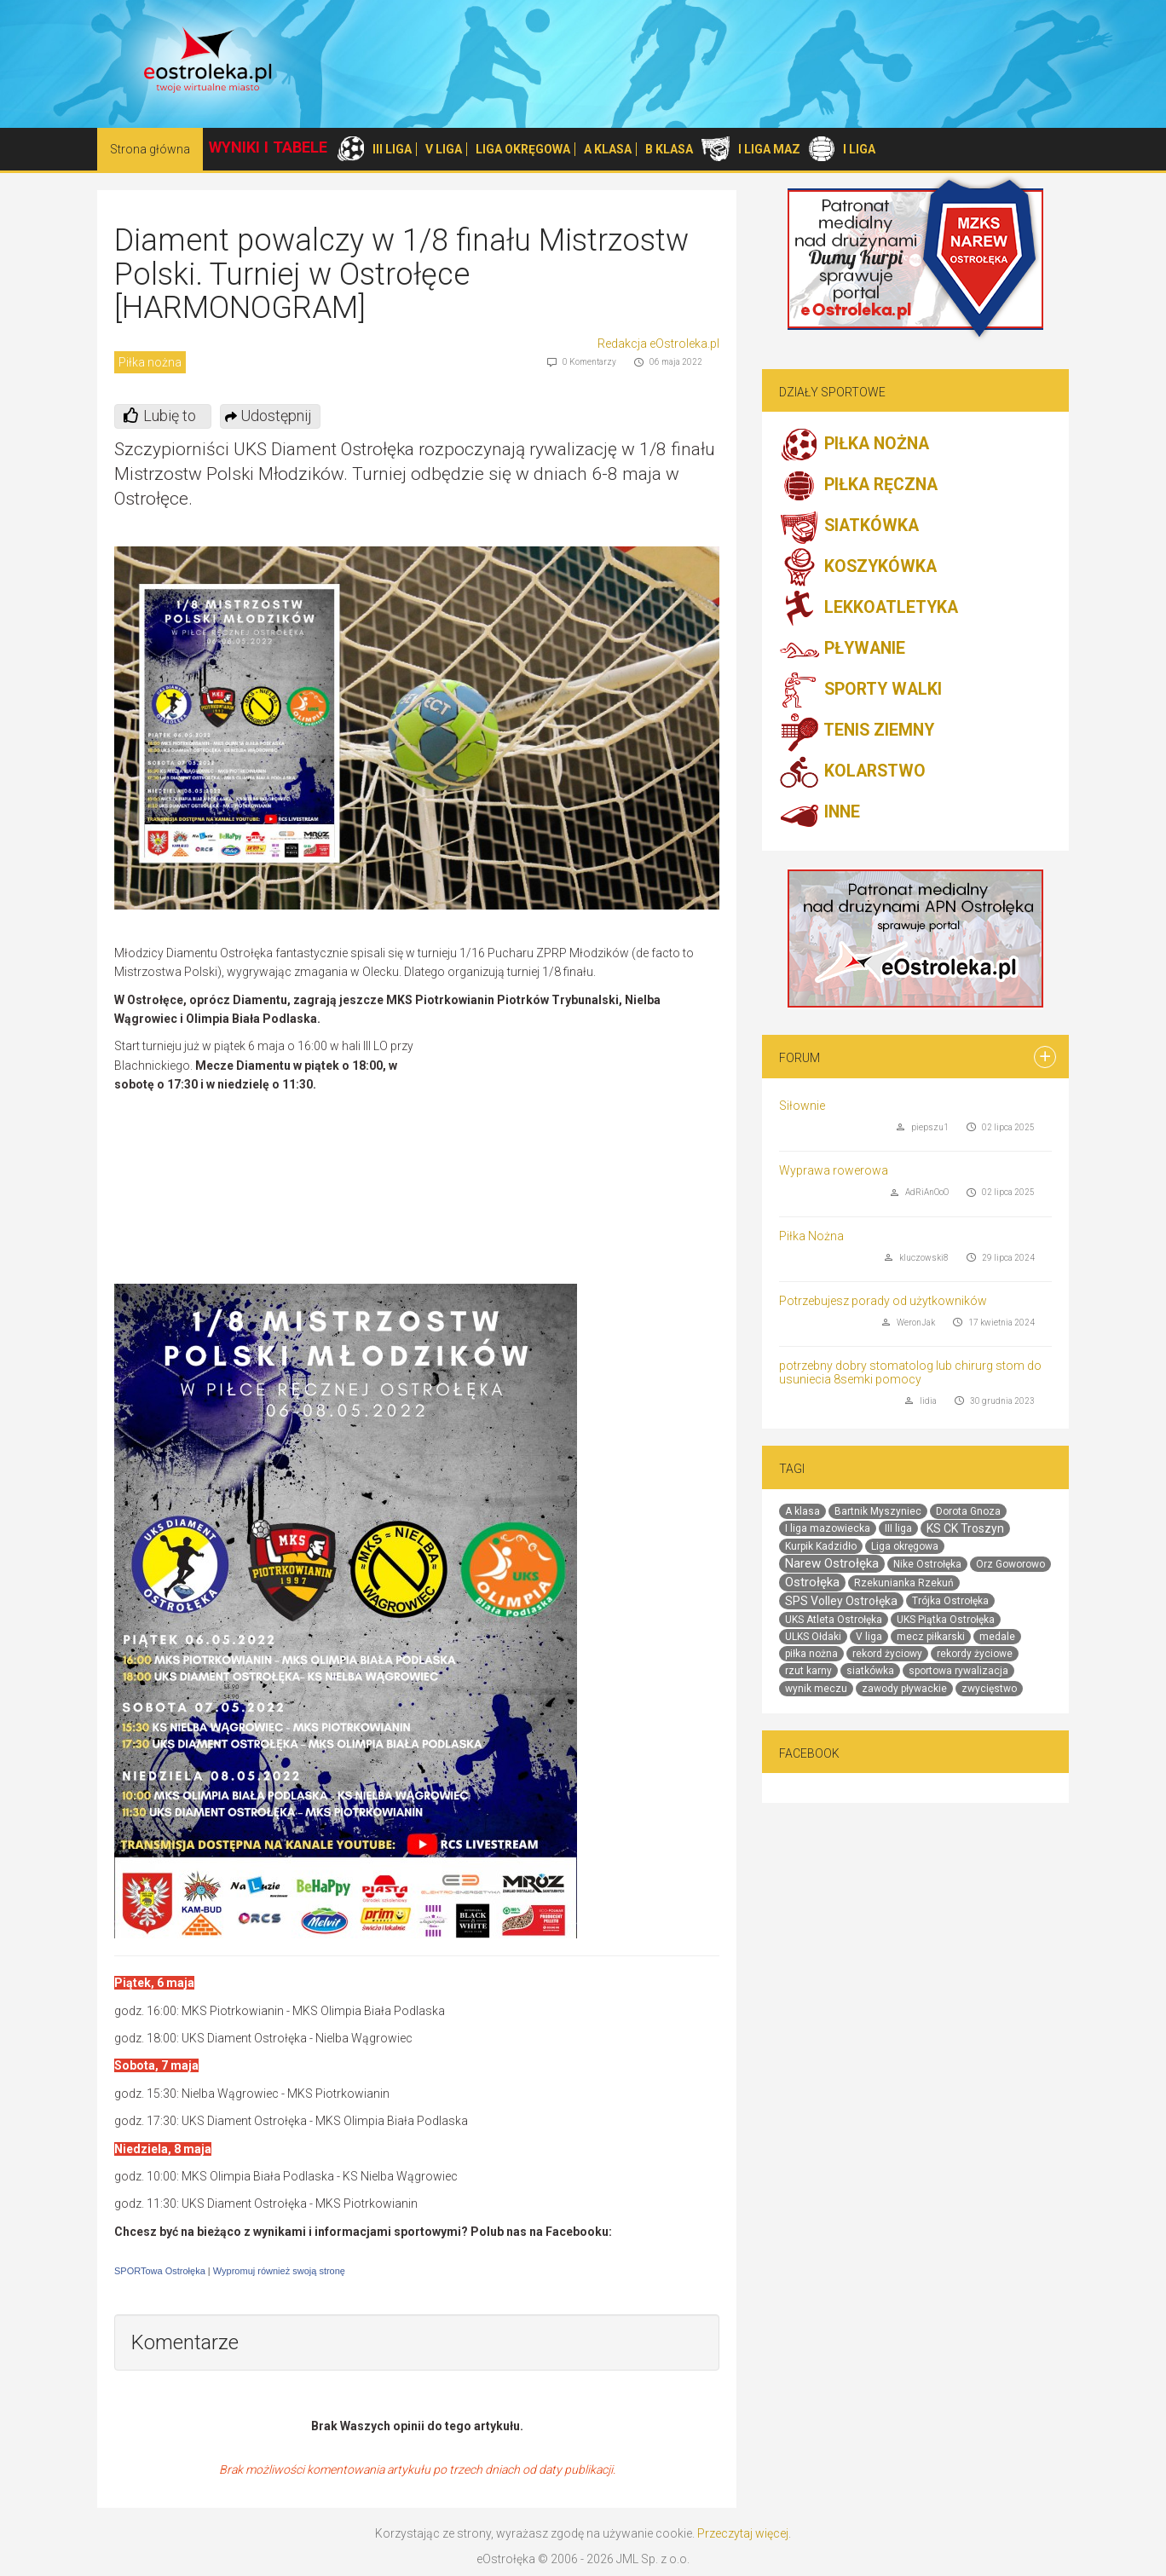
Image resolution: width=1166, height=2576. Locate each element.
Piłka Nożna (811, 1236)
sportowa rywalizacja (958, 1671)
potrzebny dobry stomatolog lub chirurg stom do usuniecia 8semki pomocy (910, 1372)
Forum (799, 1058)
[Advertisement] (576, 1160)
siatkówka (870, 1671)
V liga (869, 1637)
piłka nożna (811, 1654)
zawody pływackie (904, 1689)
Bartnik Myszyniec (877, 1511)
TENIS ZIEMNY (856, 731)
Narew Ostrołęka (832, 1563)
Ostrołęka (812, 1582)
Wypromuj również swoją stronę (279, 2271)
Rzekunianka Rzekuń (904, 1583)
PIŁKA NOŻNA (854, 445)
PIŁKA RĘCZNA (858, 485)
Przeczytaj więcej (742, 2533)
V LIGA (443, 149)
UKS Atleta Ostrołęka (833, 1620)
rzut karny (808, 1671)
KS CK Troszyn (965, 1528)
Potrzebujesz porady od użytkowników (883, 1301)
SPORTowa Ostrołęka (159, 2271)
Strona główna (150, 149)
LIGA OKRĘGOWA (523, 149)
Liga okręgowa (904, 1546)
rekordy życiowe (975, 1654)
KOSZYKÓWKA (858, 567)
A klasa (802, 1511)
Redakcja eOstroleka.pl (658, 343)
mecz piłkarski (931, 1637)
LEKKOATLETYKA (868, 608)
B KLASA (669, 149)
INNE (819, 813)
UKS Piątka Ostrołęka (946, 1620)
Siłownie (802, 1105)
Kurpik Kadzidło (821, 1546)
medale (997, 1637)
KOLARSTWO (852, 772)
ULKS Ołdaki (813, 1637)
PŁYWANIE (842, 649)
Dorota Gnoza (968, 1511)
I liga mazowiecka (827, 1528)
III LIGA (392, 149)
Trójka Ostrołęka (950, 1601)
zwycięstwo (989, 1689)
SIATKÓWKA (849, 526)
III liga (898, 1528)
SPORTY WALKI (860, 690)
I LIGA (859, 149)
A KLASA (608, 149)
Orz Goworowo (1010, 1564)
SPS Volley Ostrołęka (841, 1601)
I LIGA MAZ (769, 149)
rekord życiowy (887, 1654)
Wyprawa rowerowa (833, 1170)
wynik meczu (816, 1689)
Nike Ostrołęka (927, 1564)
